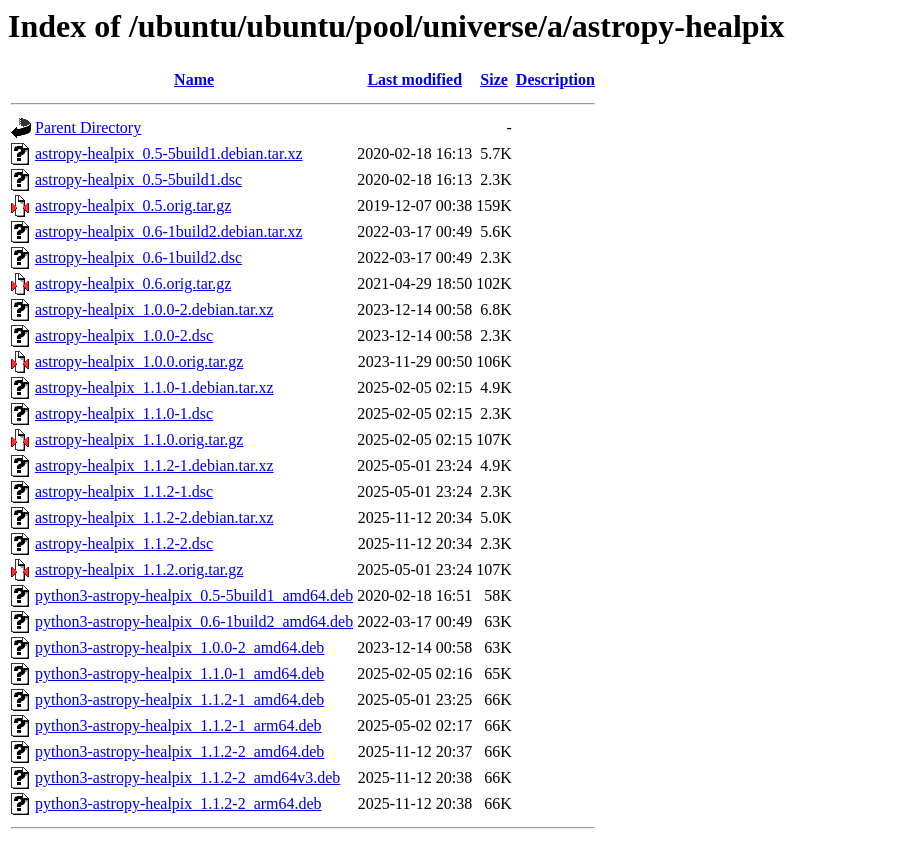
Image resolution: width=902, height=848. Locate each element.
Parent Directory (88, 127)
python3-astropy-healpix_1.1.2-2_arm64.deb (178, 803)
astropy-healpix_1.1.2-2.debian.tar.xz (154, 517)
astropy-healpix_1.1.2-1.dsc (124, 491)
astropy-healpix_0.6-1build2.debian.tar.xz (168, 231)
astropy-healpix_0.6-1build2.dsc (138, 257)
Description (555, 79)
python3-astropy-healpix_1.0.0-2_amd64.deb (179, 647)
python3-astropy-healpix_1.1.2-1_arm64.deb (178, 725)
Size (494, 79)
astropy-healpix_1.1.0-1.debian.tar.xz (154, 387)
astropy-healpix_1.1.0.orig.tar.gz (139, 439)
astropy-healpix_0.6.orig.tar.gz (133, 283)
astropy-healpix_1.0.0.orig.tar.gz (139, 361)
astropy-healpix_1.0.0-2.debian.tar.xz (154, 309)
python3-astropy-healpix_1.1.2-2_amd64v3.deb (187, 777)
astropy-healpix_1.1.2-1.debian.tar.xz (154, 465)
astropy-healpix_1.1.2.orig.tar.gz (139, 569)
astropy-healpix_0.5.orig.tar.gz (133, 205)
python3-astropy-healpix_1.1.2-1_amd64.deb (179, 699)
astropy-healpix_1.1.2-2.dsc (124, 543)
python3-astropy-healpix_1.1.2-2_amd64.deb (179, 751)
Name (194, 79)
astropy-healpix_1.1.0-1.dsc (124, 413)
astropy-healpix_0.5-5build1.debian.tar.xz (168, 153)
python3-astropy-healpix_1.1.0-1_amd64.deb (179, 673)
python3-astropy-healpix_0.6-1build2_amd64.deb (194, 621)
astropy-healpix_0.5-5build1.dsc (138, 179)
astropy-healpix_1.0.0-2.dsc (124, 335)
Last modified (414, 79)
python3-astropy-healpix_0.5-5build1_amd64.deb (194, 595)
